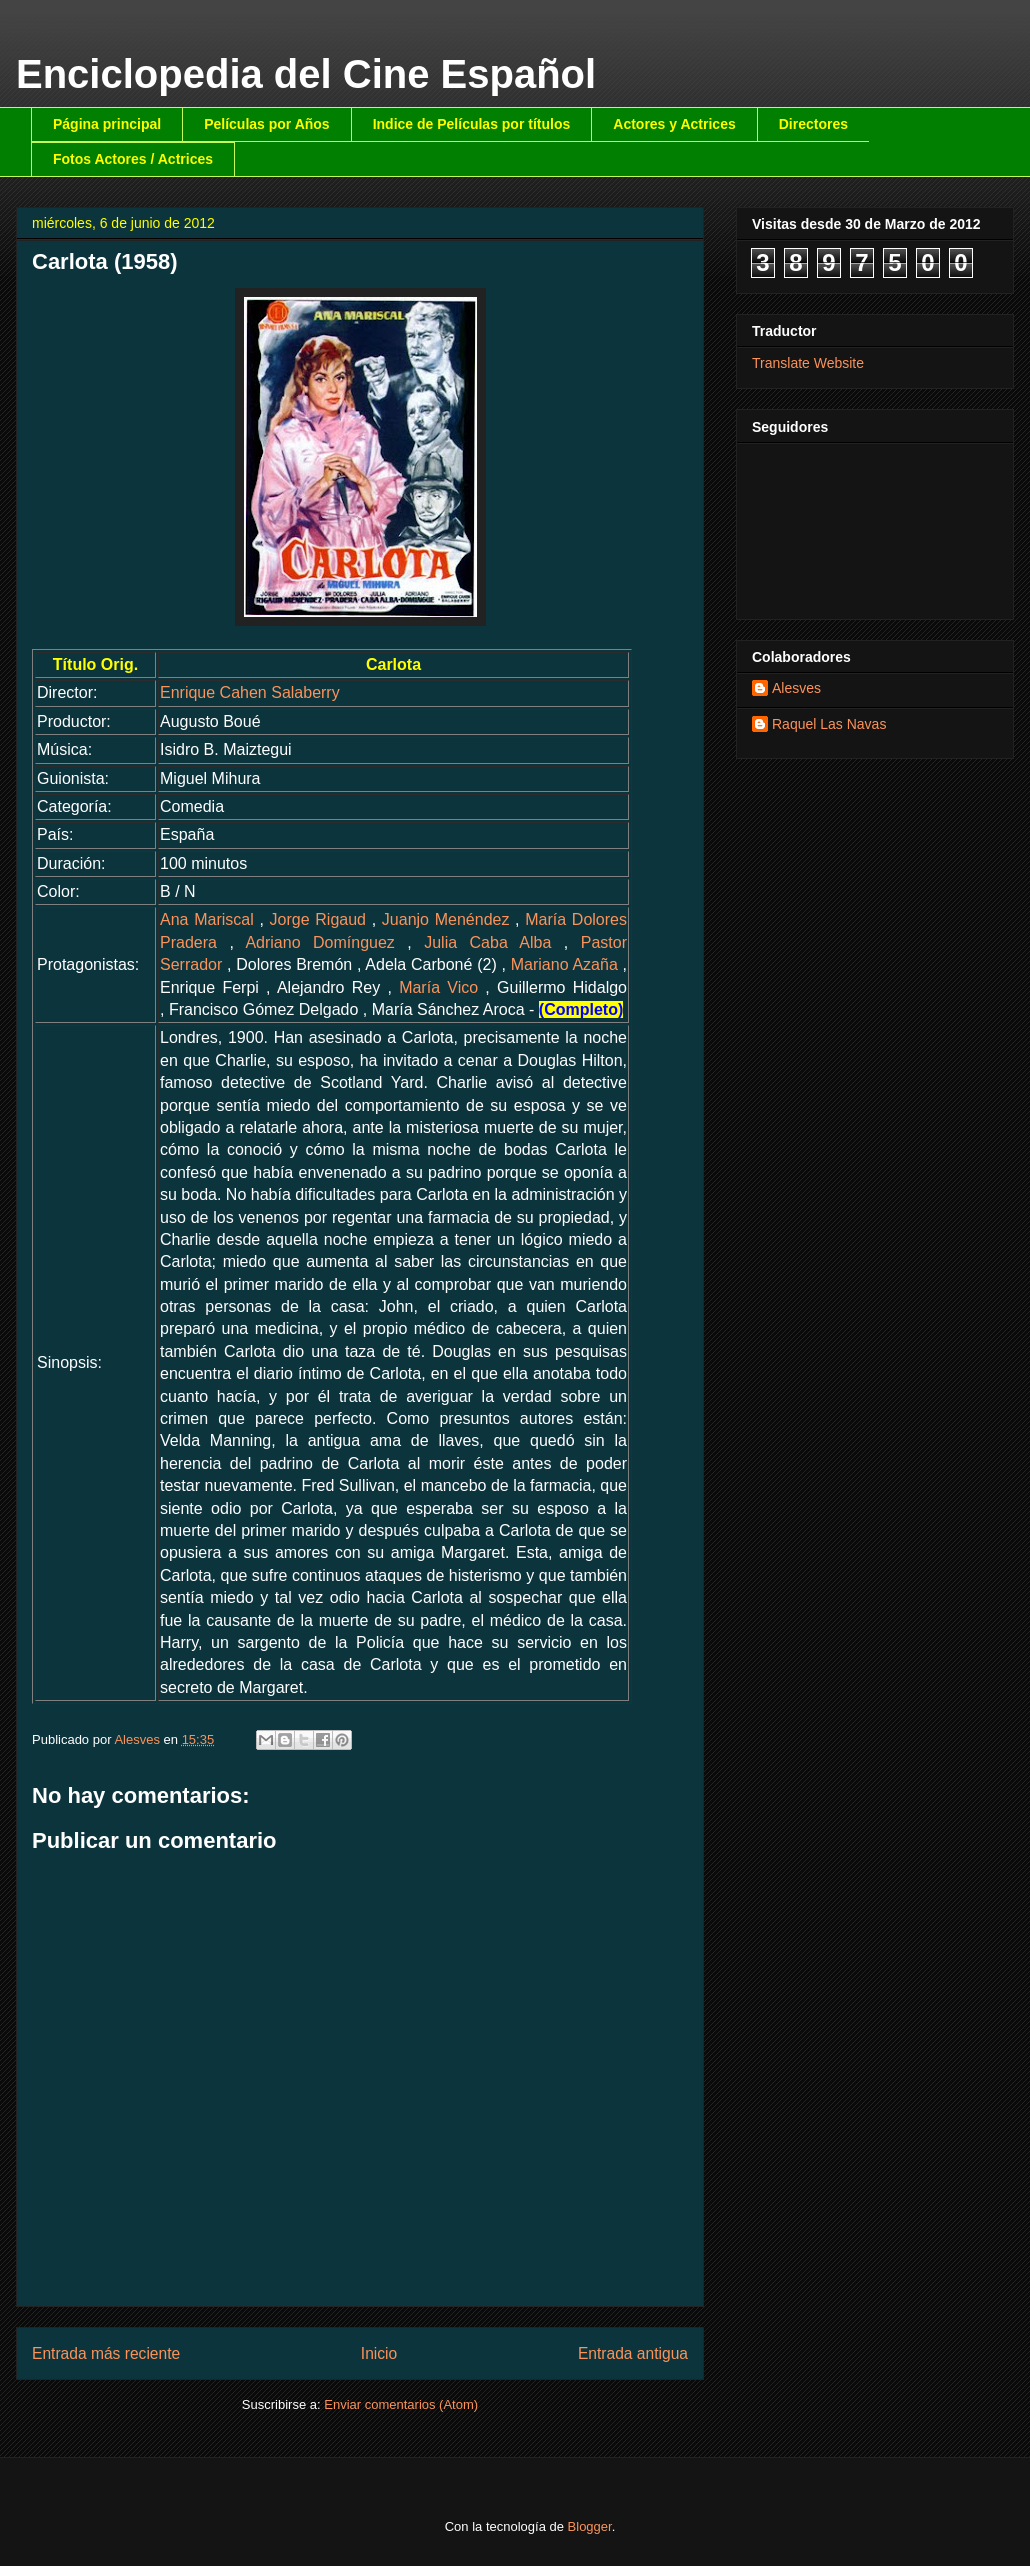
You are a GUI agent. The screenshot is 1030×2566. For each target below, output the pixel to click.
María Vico (438, 987)
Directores (813, 124)
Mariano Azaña (564, 964)
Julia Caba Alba (487, 942)
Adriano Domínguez (319, 942)
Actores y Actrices (674, 124)
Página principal (107, 124)
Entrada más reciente (106, 2353)
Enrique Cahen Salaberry (250, 692)
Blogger (590, 2526)
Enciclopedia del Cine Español (306, 74)
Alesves (796, 688)
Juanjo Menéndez (446, 919)
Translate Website (808, 363)
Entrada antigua (633, 2353)
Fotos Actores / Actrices (133, 159)
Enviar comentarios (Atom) (401, 2404)
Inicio (379, 2353)
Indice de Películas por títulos (472, 124)
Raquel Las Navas (829, 724)
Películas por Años (267, 124)
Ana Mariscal (207, 919)
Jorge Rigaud (318, 919)
